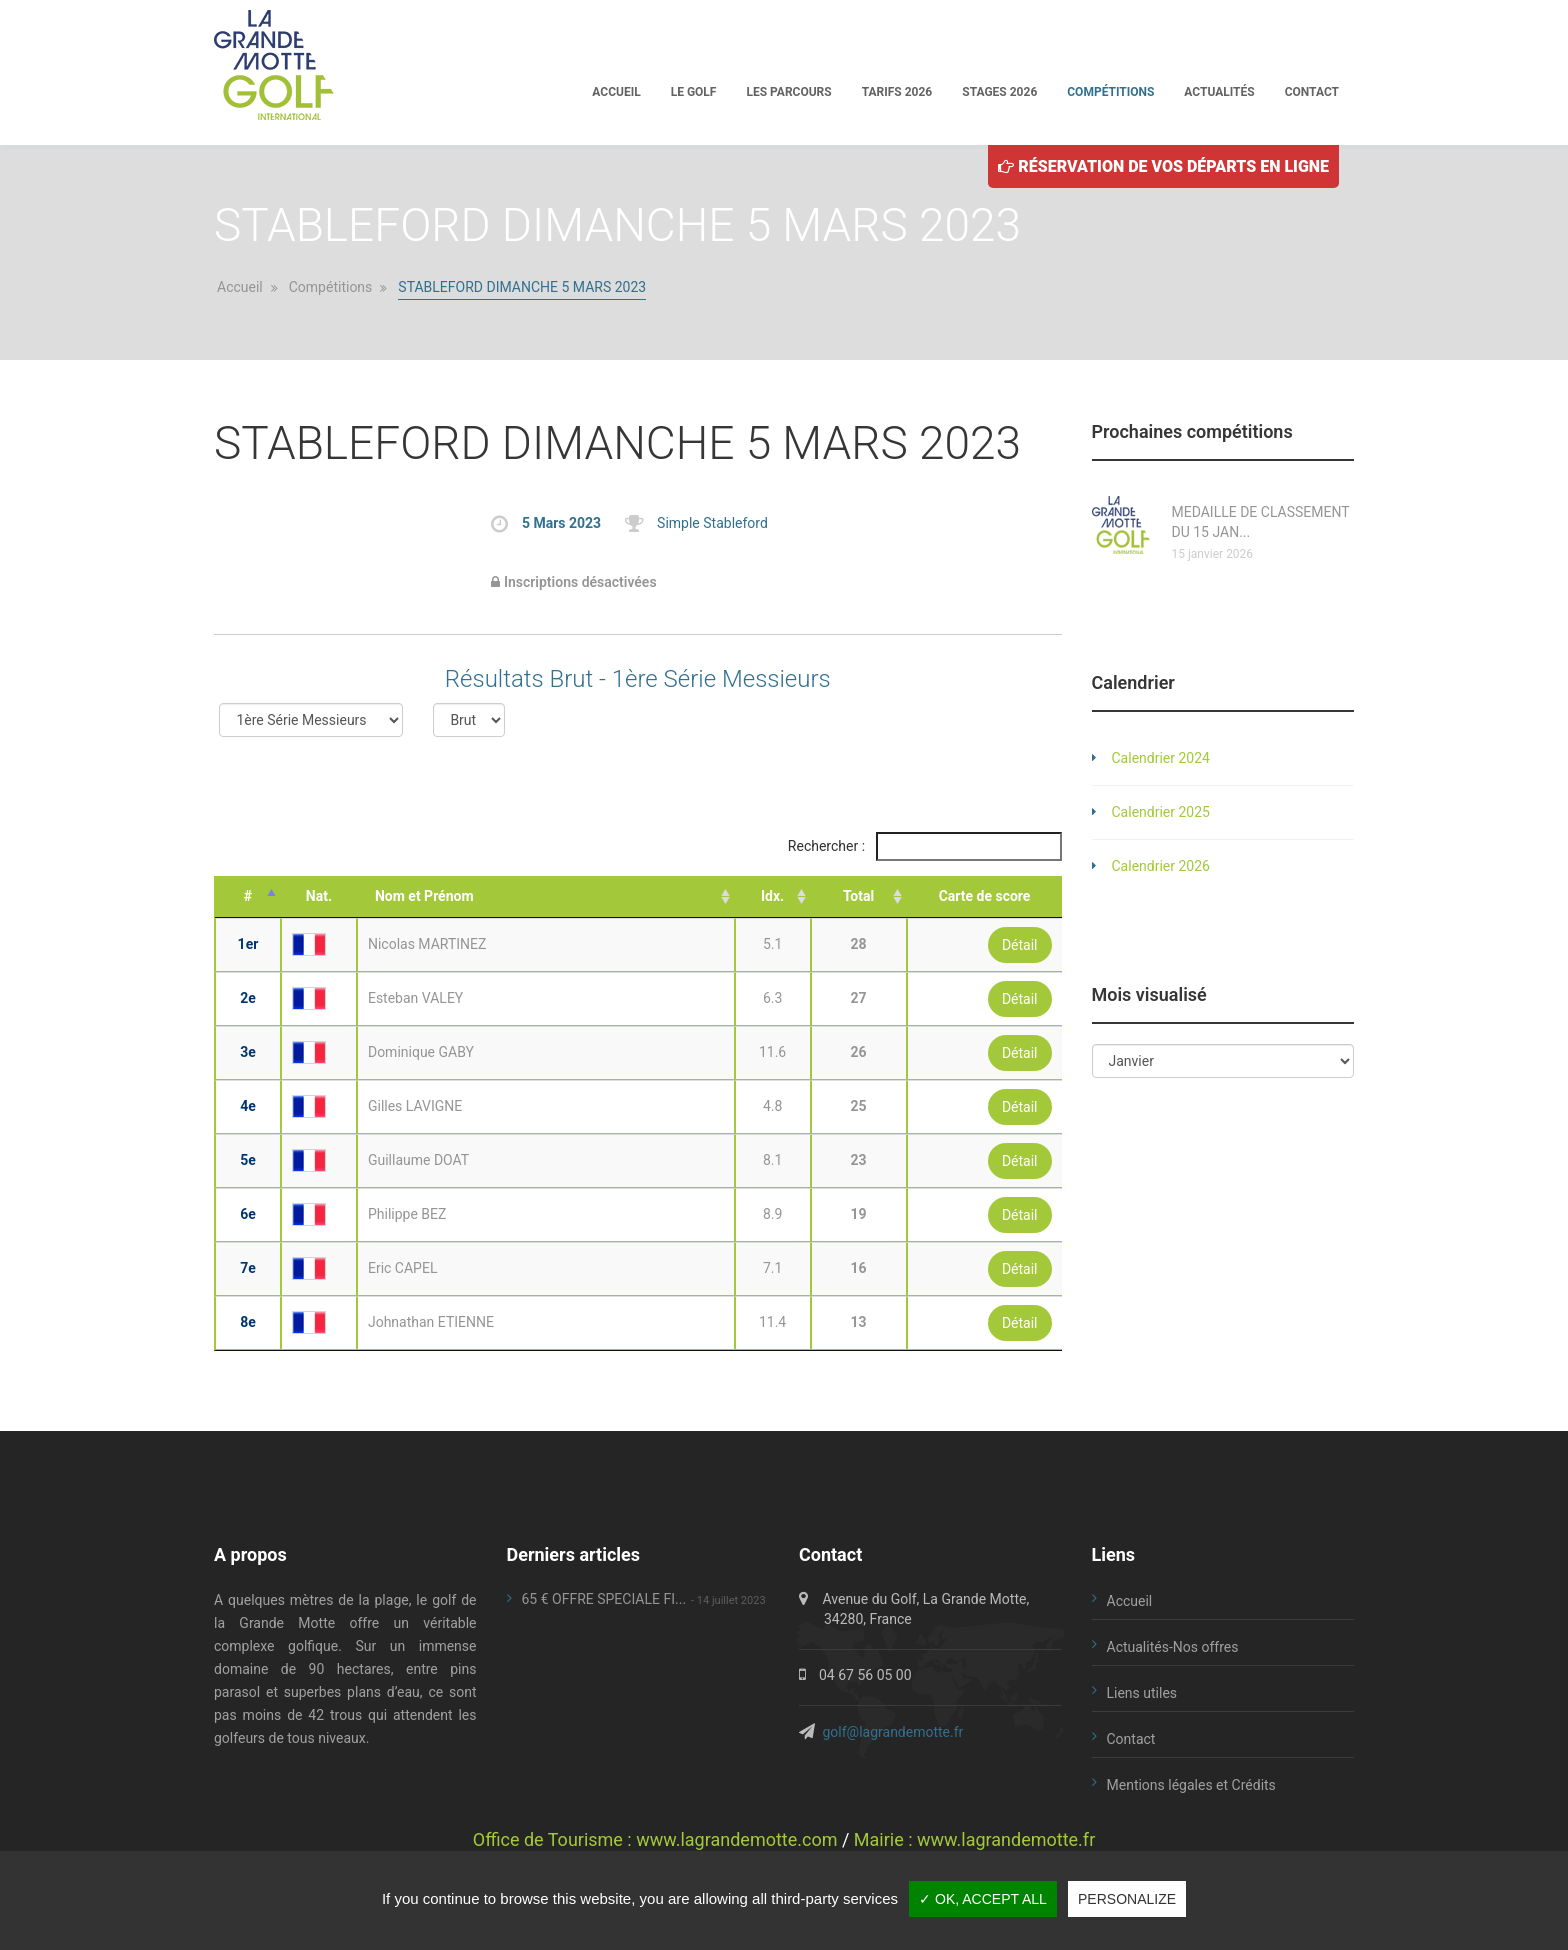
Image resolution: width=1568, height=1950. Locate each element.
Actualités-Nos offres (1173, 1647)
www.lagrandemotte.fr (1006, 1839)
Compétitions (1110, 90)
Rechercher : (925, 846)
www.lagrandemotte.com (736, 1839)
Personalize (1127, 1899)
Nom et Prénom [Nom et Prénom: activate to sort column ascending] (424, 896)
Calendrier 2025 (1161, 812)
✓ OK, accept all (983, 1899)
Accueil (616, 90)
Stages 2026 (999, 90)
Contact (1312, 90)
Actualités (1219, 90)
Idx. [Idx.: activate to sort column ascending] (772, 896)
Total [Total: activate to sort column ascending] (858, 896)
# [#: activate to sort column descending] (248, 896)
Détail (1020, 945)
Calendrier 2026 (1161, 866)
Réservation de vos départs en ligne (1163, 164)
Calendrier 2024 (1161, 758)
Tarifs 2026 (897, 90)
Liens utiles (1142, 1693)
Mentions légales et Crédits (1191, 1785)
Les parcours (788, 90)
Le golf (694, 90)
